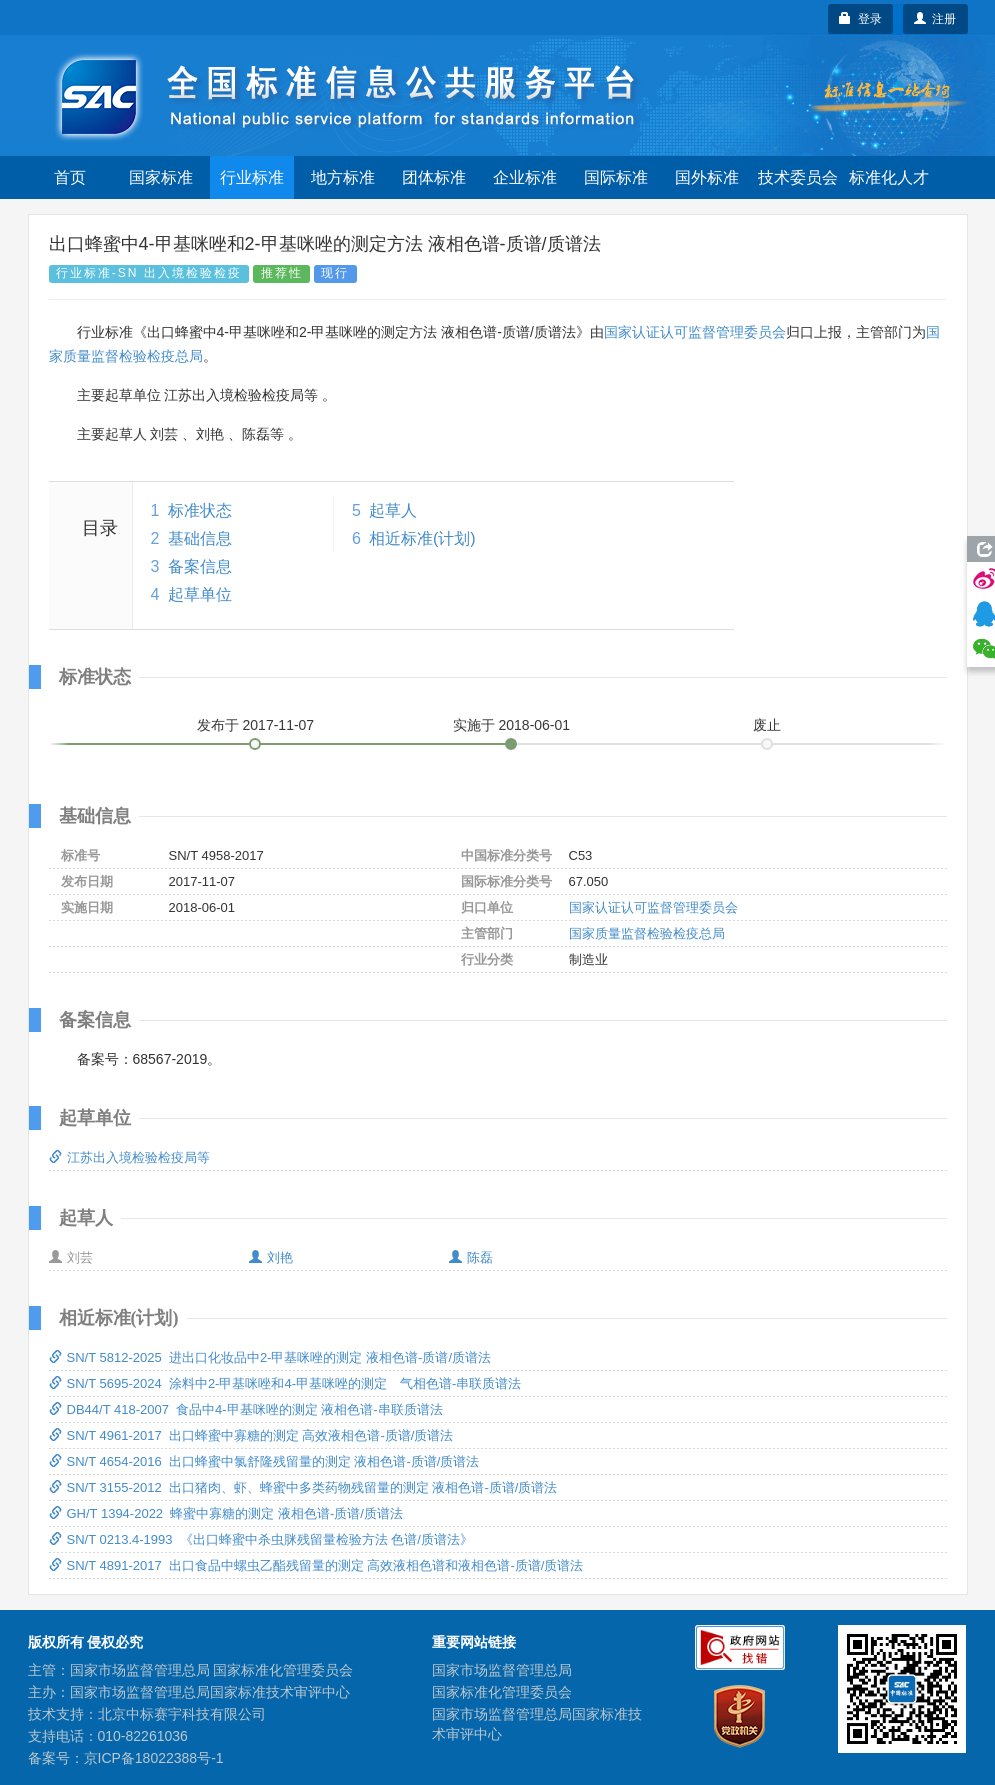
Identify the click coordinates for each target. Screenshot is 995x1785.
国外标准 (707, 177)
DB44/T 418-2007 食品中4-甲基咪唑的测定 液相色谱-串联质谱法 (246, 1409)
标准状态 (200, 510)
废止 (767, 725)
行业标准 (252, 177)
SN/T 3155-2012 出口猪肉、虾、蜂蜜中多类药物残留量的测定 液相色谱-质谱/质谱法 (303, 1487)
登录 (860, 19)
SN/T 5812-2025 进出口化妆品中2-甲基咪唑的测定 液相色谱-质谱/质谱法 (270, 1357)
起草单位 (200, 594)
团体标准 (434, 177)
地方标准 (343, 177)
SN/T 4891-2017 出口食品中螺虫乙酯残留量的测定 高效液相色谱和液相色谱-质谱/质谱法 (316, 1565)
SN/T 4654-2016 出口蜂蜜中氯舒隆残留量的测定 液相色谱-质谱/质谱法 (264, 1461)
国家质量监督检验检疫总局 (647, 933)
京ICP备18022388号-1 (154, 1758)
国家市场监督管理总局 (502, 1670)
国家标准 (161, 177)
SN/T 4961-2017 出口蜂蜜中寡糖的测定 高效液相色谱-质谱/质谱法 (251, 1435)
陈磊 (471, 1257)
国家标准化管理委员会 (502, 1692)
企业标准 (525, 177)
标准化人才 (889, 177)
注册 (935, 19)
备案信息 (200, 566)
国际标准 (616, 177)
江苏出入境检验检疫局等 (129, 1157)
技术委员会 (798, 177)
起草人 (393, 510)
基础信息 (200, 538)
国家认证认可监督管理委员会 (695, 332)
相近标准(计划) (422, 538)
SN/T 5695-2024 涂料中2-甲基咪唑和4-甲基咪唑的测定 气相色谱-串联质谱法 (285, 1383)
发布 (256, 725)
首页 (70, 177)
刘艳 (271, 1257)
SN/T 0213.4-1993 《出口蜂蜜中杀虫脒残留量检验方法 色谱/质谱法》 (261, 1539)
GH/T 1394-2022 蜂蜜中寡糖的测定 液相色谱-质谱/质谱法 (226, 1513)
